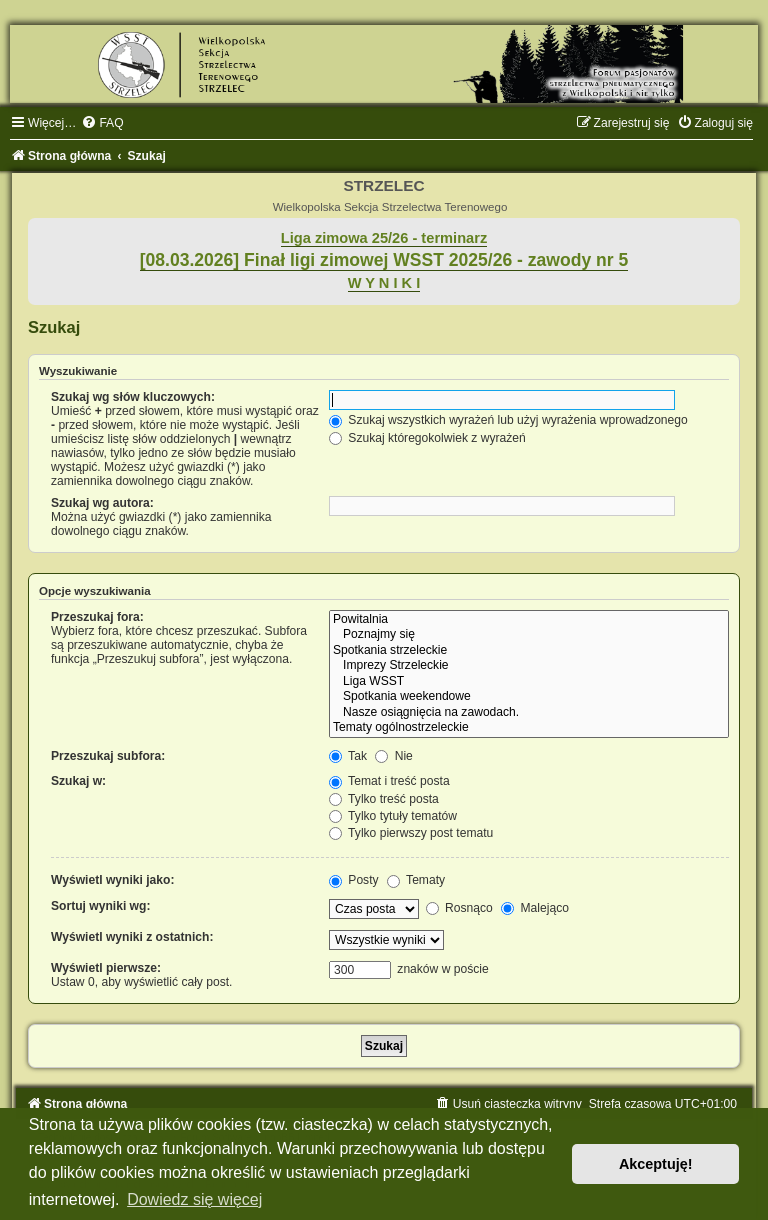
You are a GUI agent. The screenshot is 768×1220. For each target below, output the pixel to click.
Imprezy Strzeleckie (529, 666)
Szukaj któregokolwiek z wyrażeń (427, 438)
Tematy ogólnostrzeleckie (529, 728)
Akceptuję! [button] (656, 1164)
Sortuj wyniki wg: (100, 906)
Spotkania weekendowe (529, 697)
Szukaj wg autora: (102, 503)
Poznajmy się (529, 635)
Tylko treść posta (384, 799)
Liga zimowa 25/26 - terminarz (384, 238)
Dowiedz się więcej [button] (194, 1199)
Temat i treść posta (389, 781)
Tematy (416, 880)
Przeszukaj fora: (97, 617)
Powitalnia (529, 620)
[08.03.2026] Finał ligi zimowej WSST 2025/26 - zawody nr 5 (384, 260)
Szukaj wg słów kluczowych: (133, 397)
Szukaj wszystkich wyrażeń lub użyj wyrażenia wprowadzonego (508, 420)
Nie (394, 756)
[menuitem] (102, 123)
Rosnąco (459, 908)
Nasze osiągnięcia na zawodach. (529, 713)
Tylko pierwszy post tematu (411, 833)
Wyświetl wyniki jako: (112, 880)
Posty (354, 880)
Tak (348, 756)
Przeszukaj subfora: (108, 756)
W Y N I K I (384, 283)
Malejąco (535, 908)
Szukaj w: (78, 781)
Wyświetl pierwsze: (106, 968)
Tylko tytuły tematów (393, 816)
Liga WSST (529, 682)
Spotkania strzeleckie (529, 651)
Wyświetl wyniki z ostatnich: (132, 937)
